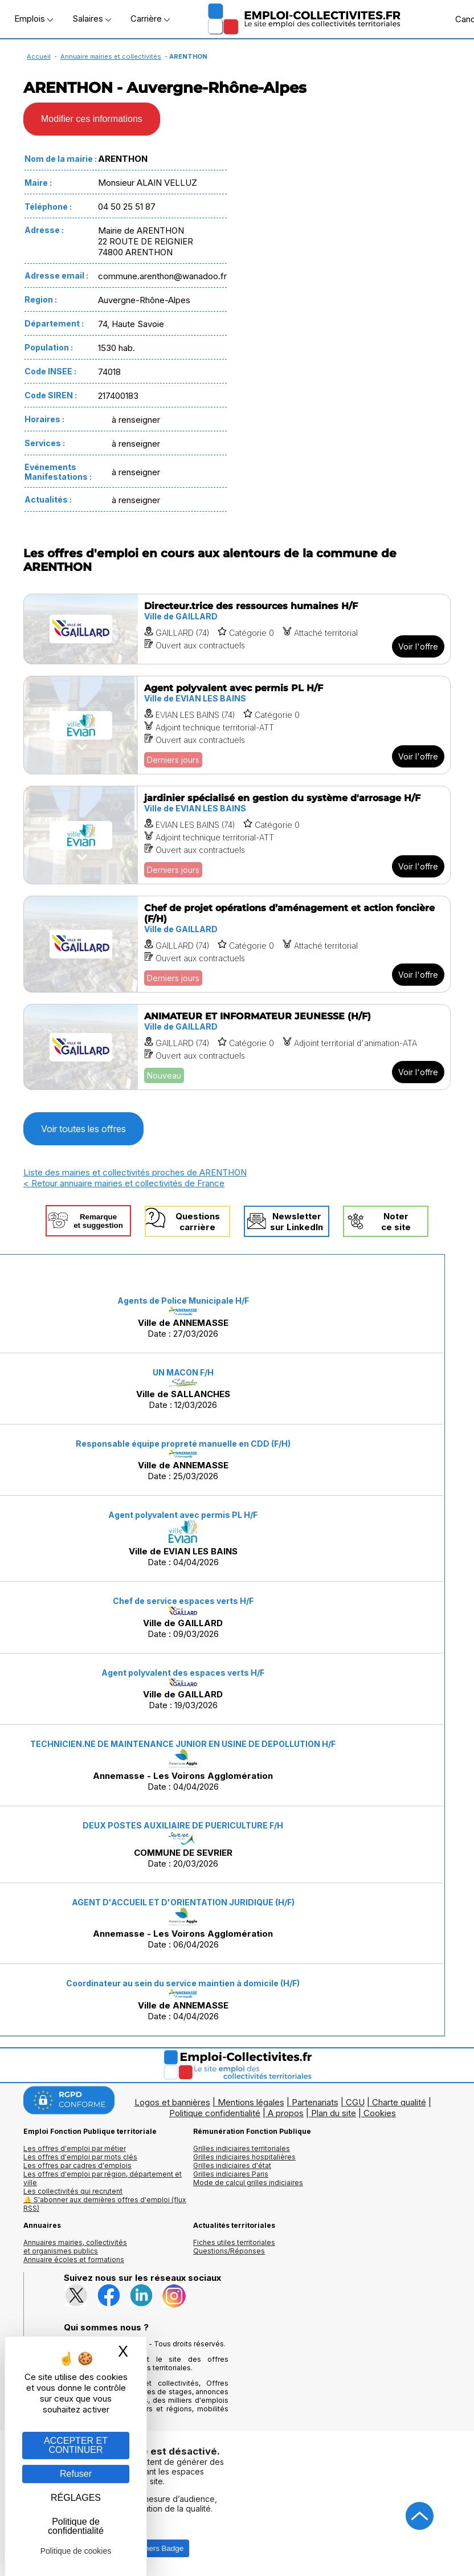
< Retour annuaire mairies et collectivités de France (123, 1183)
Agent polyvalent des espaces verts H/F (182, 1672)
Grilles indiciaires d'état (232, 2165)
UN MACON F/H (183, 1372)
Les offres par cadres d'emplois (77, 2165)
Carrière (150, 18)
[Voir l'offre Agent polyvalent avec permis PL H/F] (237, 725)
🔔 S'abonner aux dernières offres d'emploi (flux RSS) (104, 2203)
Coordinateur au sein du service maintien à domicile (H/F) (183, 1983)
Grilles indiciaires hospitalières (244, 2157)
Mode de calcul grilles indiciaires (248, 2182)
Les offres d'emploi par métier (74, 2148)
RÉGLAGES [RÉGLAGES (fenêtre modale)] (76, 2497)
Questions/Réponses (229, 2251)
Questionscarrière (197, 1221)
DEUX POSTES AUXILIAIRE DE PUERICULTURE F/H (183, 1825)
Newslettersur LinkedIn (296, 1221)
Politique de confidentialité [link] (76, 2526)
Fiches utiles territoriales (234, 2242)
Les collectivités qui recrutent (72, 2191)
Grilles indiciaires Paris (230, 2174)
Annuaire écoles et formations (73, 2259)
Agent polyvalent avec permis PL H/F (183, 1515)
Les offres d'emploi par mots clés (80, 2157)
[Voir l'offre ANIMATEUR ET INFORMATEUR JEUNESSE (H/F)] (237, 1047)
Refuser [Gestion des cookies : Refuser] (76, 2474)
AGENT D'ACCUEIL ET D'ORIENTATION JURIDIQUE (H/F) (183, 1902)
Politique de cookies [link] (76, 2550)
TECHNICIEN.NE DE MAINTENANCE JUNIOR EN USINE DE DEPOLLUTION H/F (183, 1744)
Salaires (91, 18)
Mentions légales (251, 2102)
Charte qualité (399, 2102)
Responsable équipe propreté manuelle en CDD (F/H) (183, 1443)
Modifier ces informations (91, 119)
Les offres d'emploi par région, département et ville (102, 2178)
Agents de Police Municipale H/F (183, 1300)
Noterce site (396, 1221)
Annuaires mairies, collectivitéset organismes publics (75, 2246)
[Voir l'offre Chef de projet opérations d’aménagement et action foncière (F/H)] (237, 944)
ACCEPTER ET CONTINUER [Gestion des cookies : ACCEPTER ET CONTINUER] (76, 2445)
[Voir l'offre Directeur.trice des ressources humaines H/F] (237, 629)
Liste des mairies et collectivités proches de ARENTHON (135, 1172)
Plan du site (333, 2113)
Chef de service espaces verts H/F (183, 1601)
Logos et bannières (172, 2102)
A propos (286, 2113)
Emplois (33, 18)
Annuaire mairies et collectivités (110, 56)
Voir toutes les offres (83, 1128)
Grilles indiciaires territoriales (241, 2148)
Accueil (39, 56)
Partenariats (315, 2102)
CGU (355, 2102)
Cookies (379, 2113)
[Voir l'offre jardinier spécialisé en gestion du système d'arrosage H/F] (237, 835)
